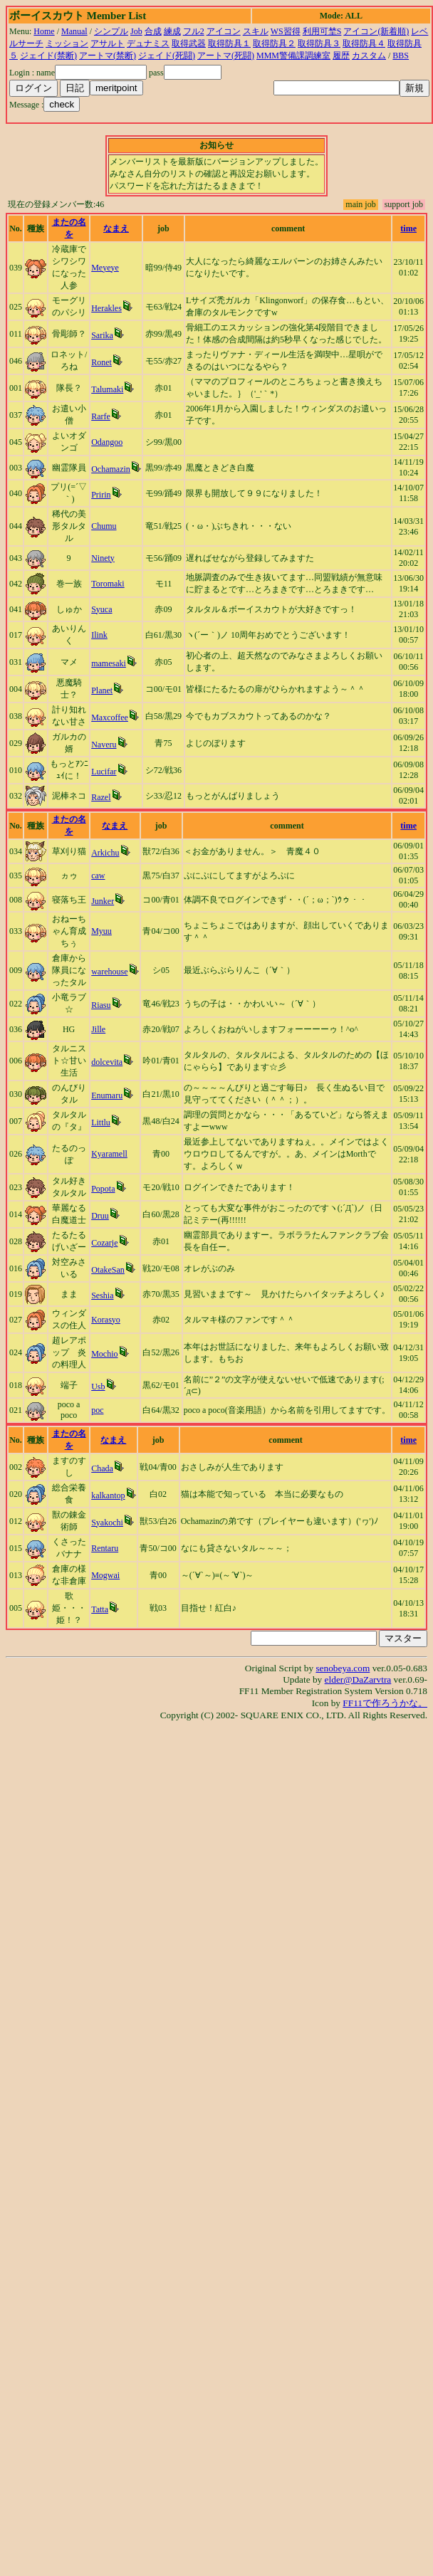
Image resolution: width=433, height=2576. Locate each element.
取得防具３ (319, 43)
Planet (102, 690)
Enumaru (106, 1095)
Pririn (100, 495)
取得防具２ (274, 43)
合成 (153, 31)
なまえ (116, 228)
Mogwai (105, 1575)
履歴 (341, 56)
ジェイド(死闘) (166, 56)
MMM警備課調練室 (293, 56)
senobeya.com (342, 1668)
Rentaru (104, 1548)
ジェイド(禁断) (48, 56)
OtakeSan (108, 1270)
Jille (98, 1029)
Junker (102, 901)
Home (43, 31)
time (408, 228)
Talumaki (107, 389)
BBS (400, 56)
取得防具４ (364, 43)
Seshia (102, 1295)
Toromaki (107, 584)
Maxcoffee (109, 717)
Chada (102, 1468)
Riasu (100, 1005)
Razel (100, 797)
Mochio (104, 1354)
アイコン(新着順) (376, 31)
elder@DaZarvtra (358, 1679)
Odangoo (106, 442)
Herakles (106, 308)
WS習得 (286, 31)
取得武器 (189, 43)
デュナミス (148, 43)
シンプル (111, 31)
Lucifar (103, 772)
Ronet (101, 362)
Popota (103, 1189)
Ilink (99, 635)
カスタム (369, 56)
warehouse (109, 972)
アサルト (107, 43)
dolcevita (106, 1062)
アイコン (224, 31)
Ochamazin (110, 469)
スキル (255, 31)
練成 (172, 31)
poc (97, 1410)
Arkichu (105, 853)
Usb (98, 1387)
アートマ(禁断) (107, 56)
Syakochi (107, 1523)
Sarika (102, 335)
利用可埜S (322, 31)
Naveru (103, 745)
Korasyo (105, 1320)
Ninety (103, 558)
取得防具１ (229, 43)
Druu (100, 1216)
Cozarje (104, 1243)
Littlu (100, 1122)
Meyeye (105, 268)
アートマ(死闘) (225, 56)
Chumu (103, 526)
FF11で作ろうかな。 (385, 1703)
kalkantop (108, 1495)
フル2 (193, 31)
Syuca (101, 609)
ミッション (67, 43)
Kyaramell (109, 1154)
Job (136, 31)
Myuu (101, 931)
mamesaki (108, 663)
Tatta (99, 1609)
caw (98, 875)
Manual (74, 31)
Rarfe (100, 416)
